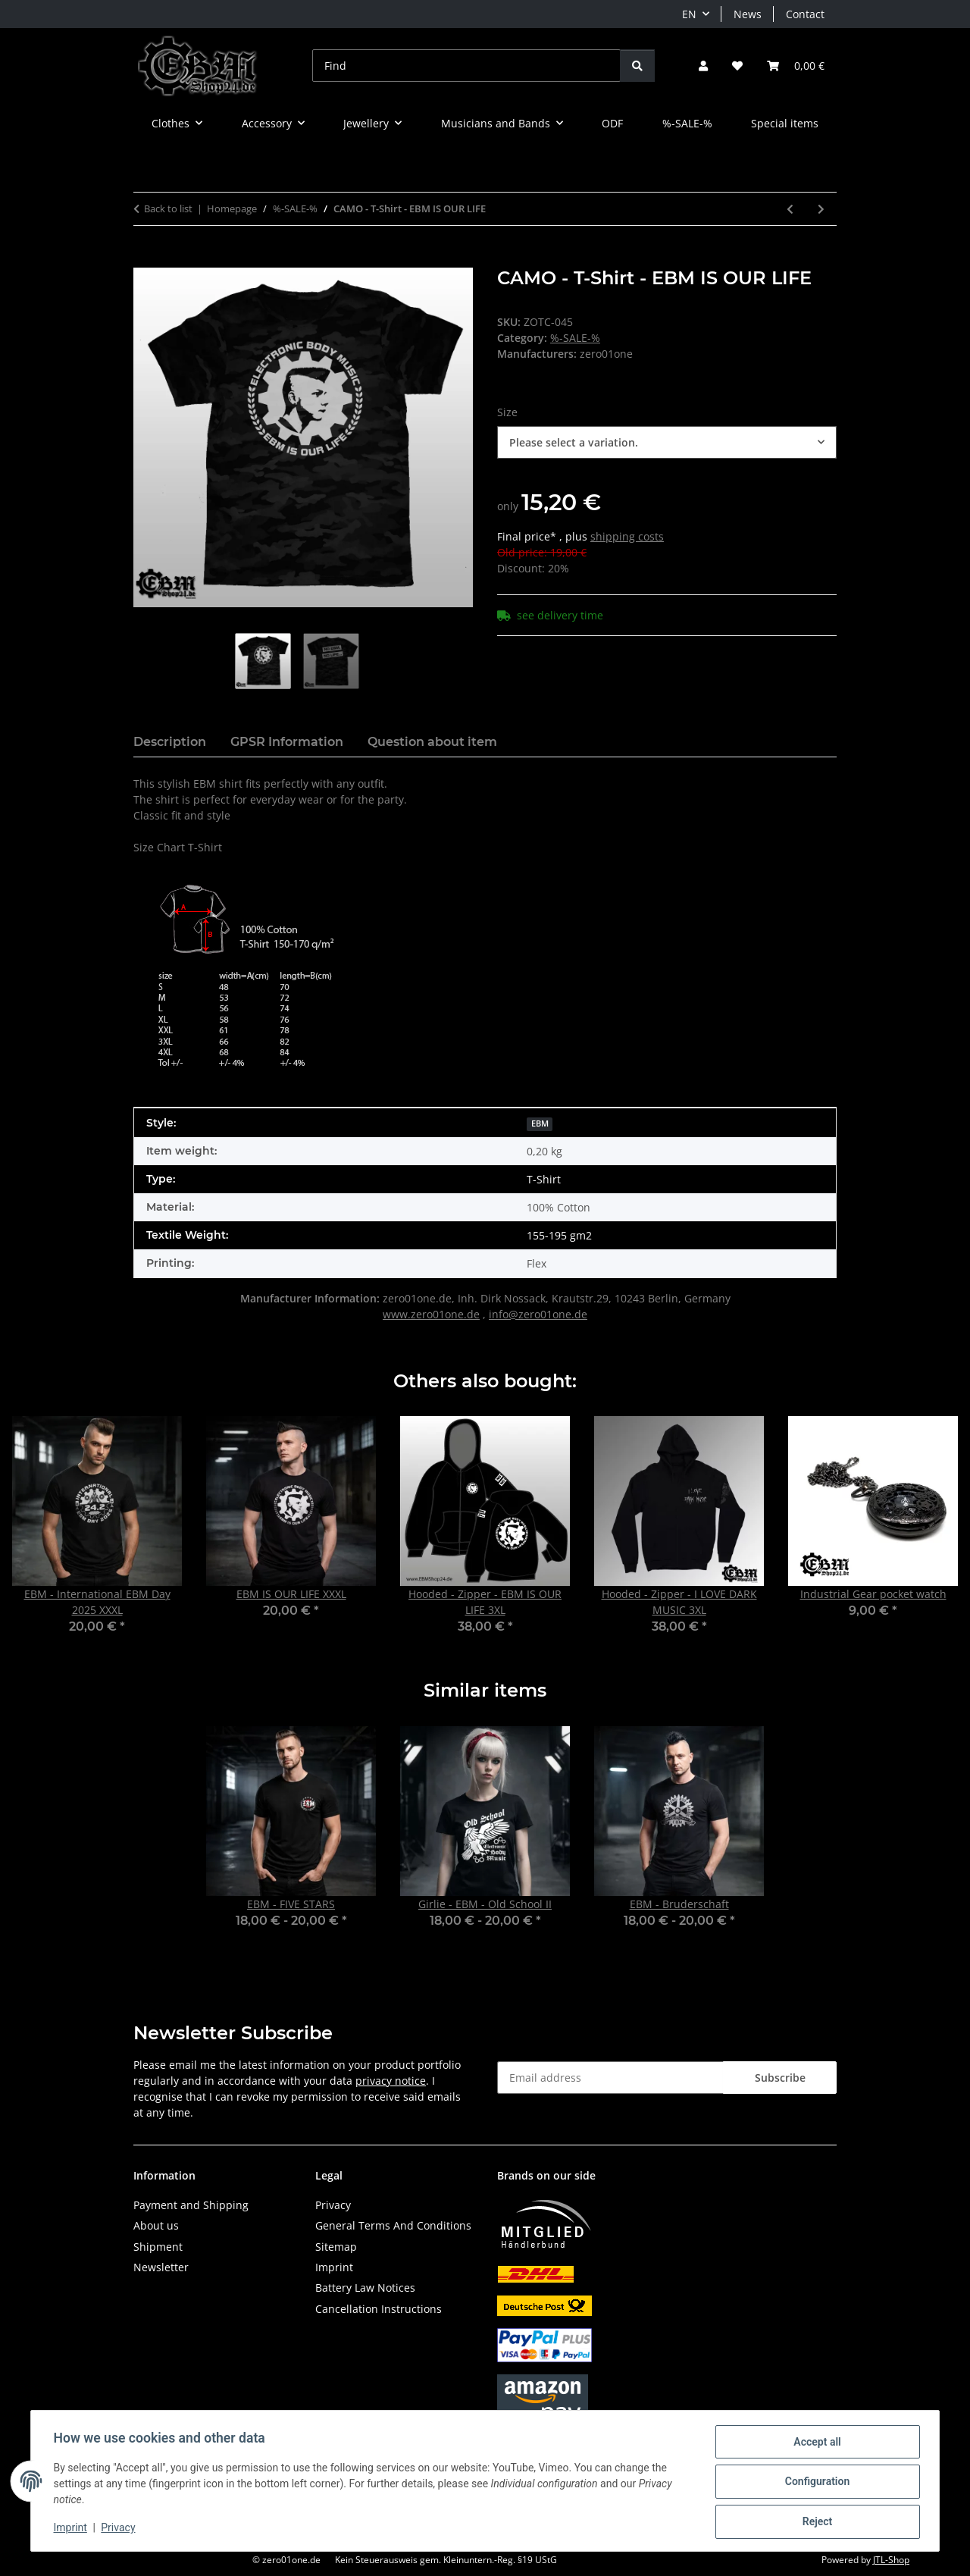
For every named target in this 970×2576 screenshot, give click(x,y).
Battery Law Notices (365, 2287)
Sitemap (336, 2246)
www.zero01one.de (431, 1314)
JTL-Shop (891, 2559)
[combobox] (667, 442)
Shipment (158, 2246)
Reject (815, 2522)
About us (156, 2225)
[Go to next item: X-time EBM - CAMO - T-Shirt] (821, 209)
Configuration (815, 2483)
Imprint (72, 2529)
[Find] (466, 65)
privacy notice (390, 2080)
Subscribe (780, 2077)
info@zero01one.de (538, 1314)
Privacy (120, 2529)
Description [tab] (169, 742)
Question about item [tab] (432, 742)
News (748, 14)
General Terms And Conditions (393, 2225)
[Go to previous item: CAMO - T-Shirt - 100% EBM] (790, 209)
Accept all (815, 2443)
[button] (703, 65)
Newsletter (161, 2267)
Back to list (168, 208)
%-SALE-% (575, 338)
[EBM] (539, 1122)
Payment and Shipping (191, 2205)
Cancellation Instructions (378, 2309)
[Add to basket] (145, 259)
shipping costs (627, 536)
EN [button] (689, 14)
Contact (805, 14)
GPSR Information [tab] (286, 742)
